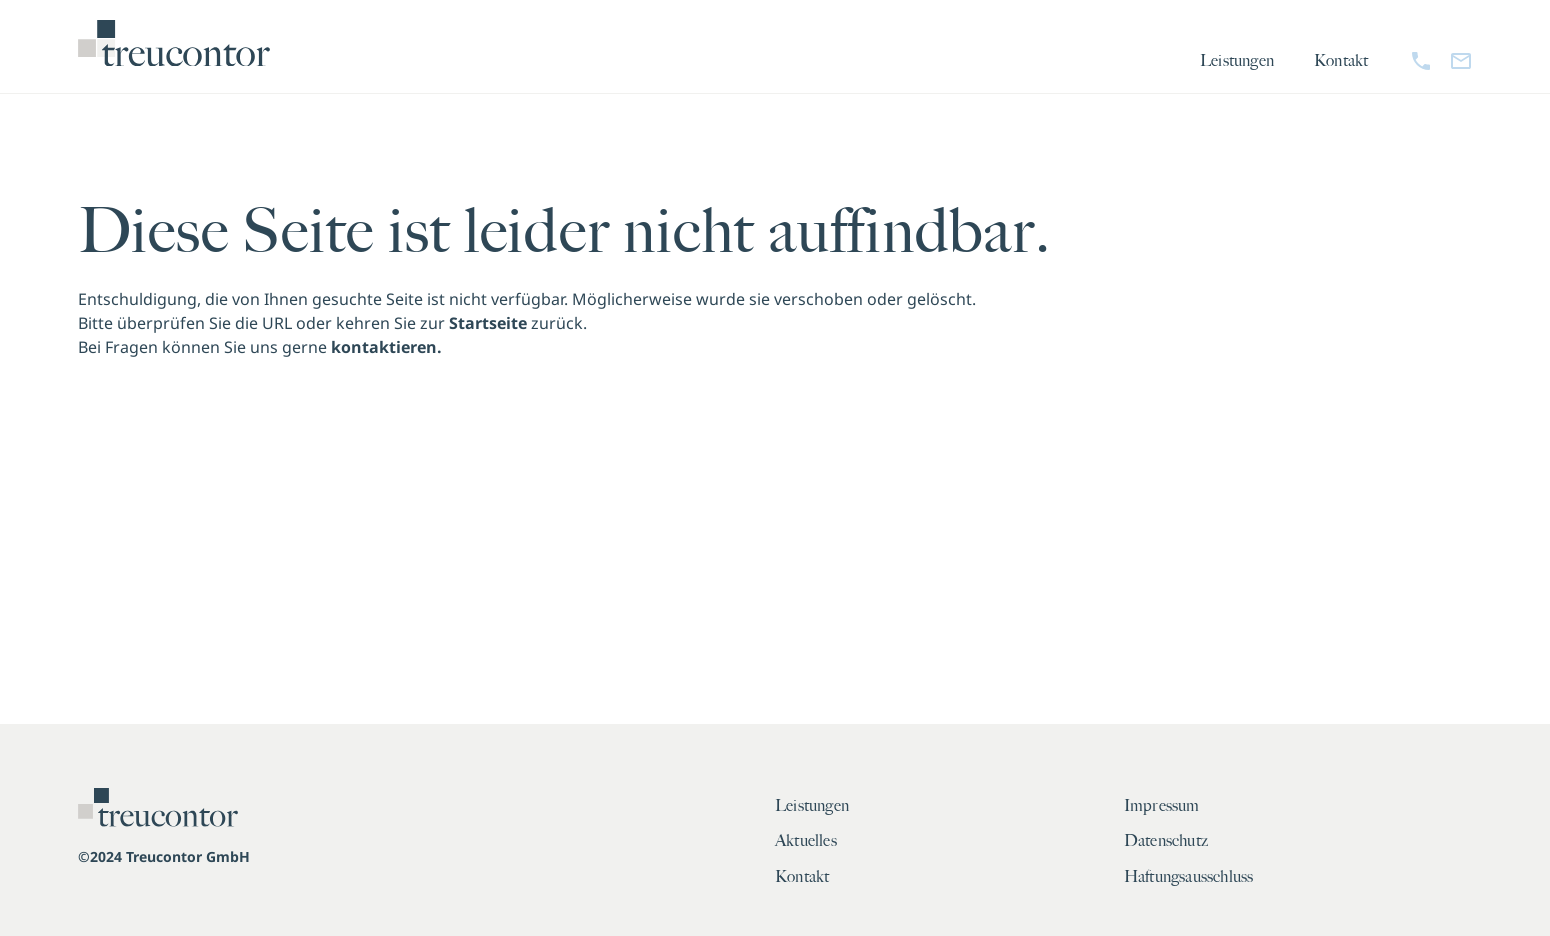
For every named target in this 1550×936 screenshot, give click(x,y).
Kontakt (1341, 61)
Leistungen (1237, 61)
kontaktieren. (386, 347)
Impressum (1162, 806)
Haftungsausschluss (1189, 877)
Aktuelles (806, 841)
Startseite (488, 323)
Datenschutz (1166, 841)
